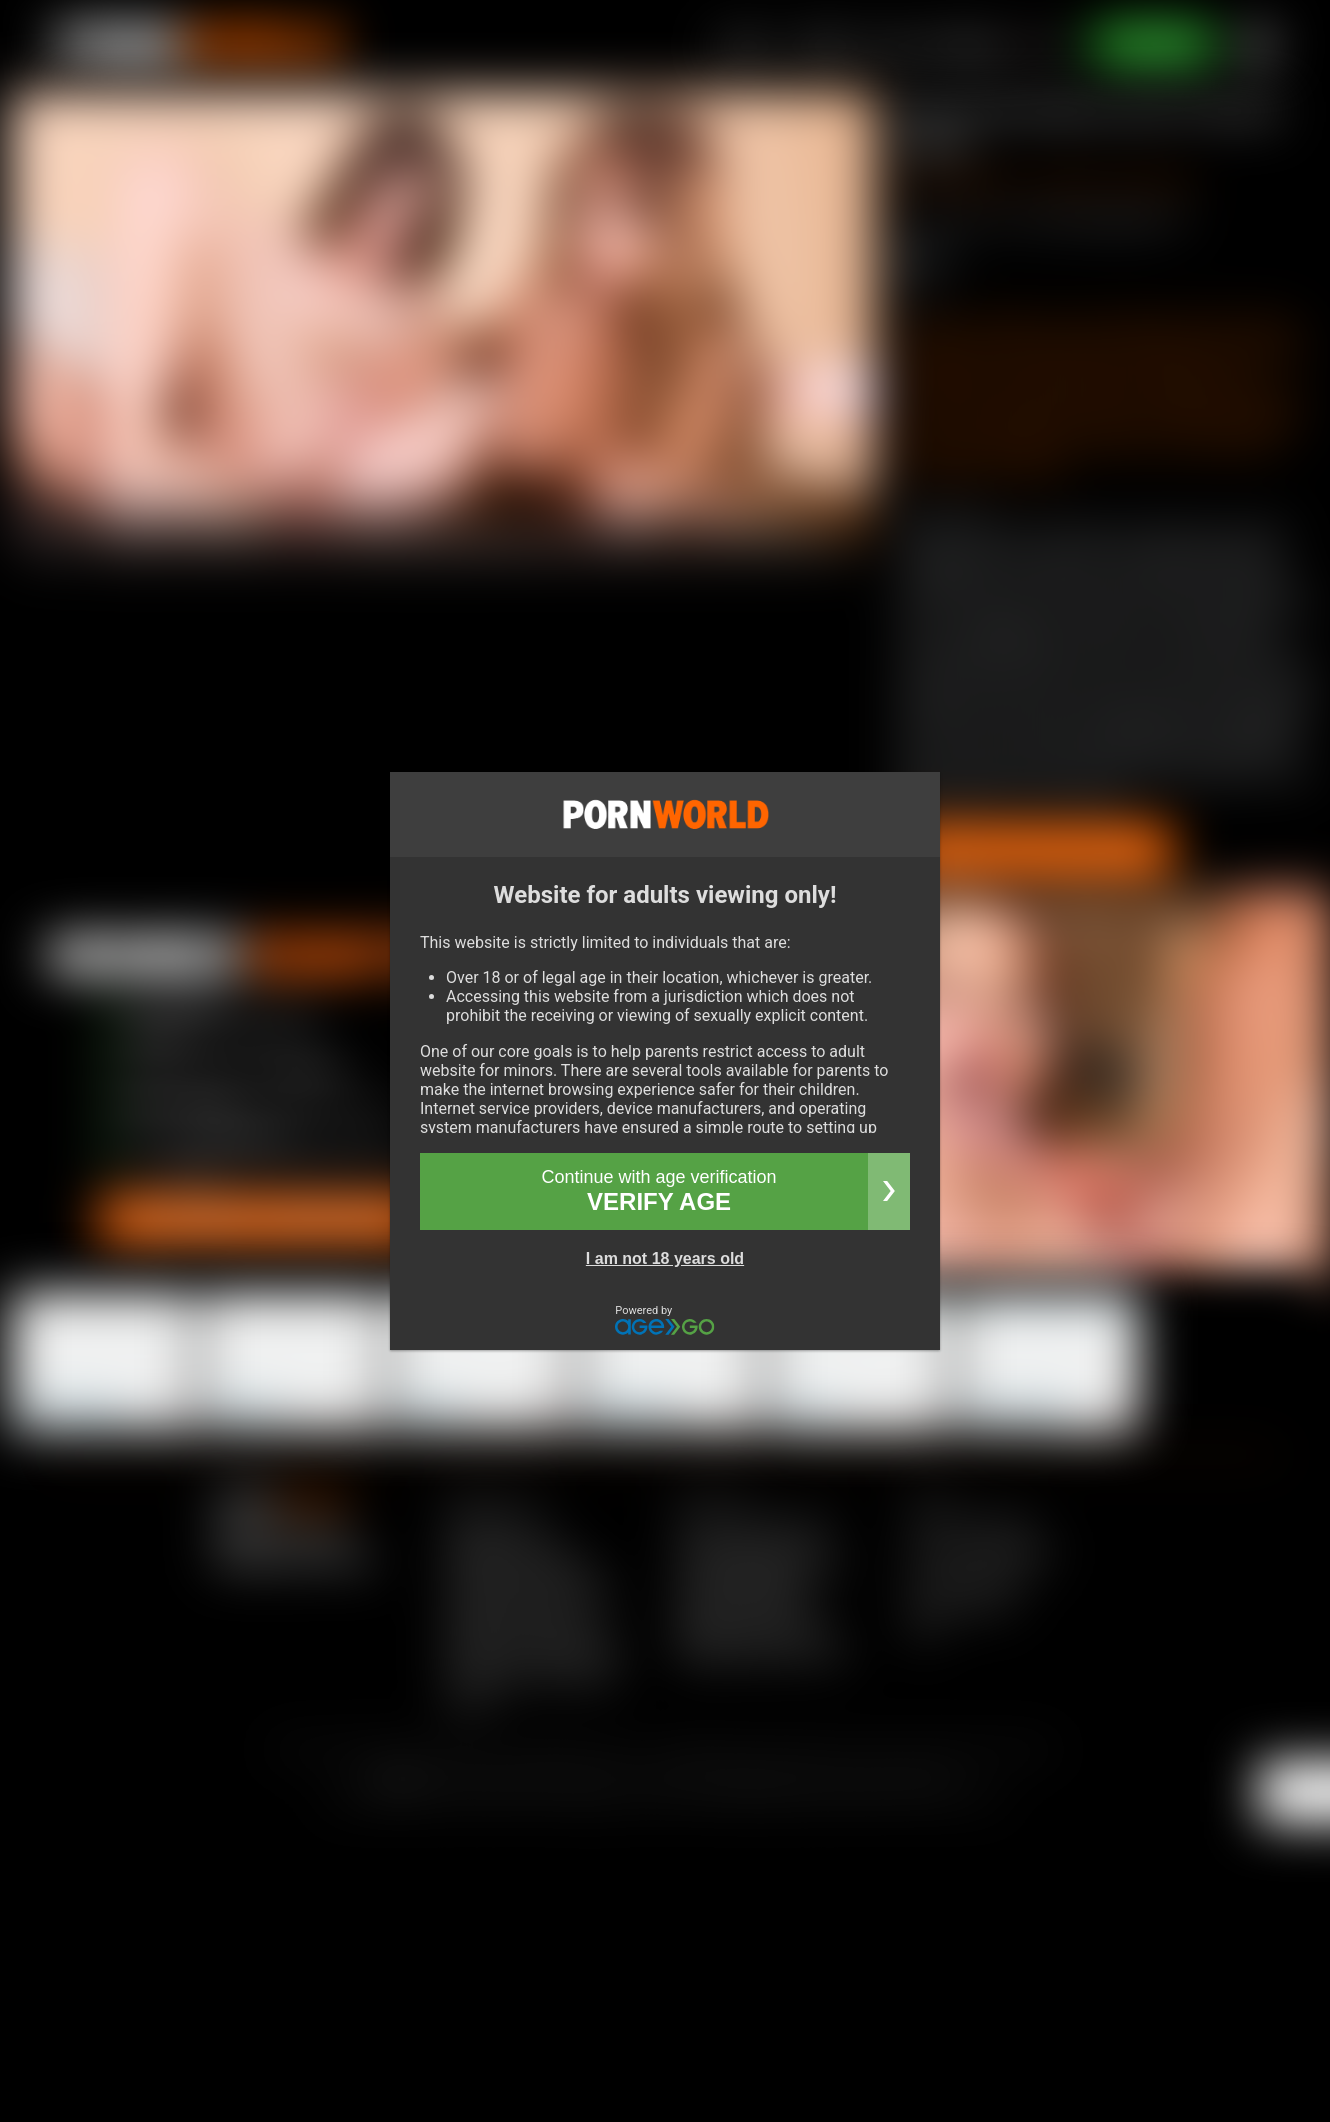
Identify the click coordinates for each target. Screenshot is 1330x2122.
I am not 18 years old (665, 1258)
